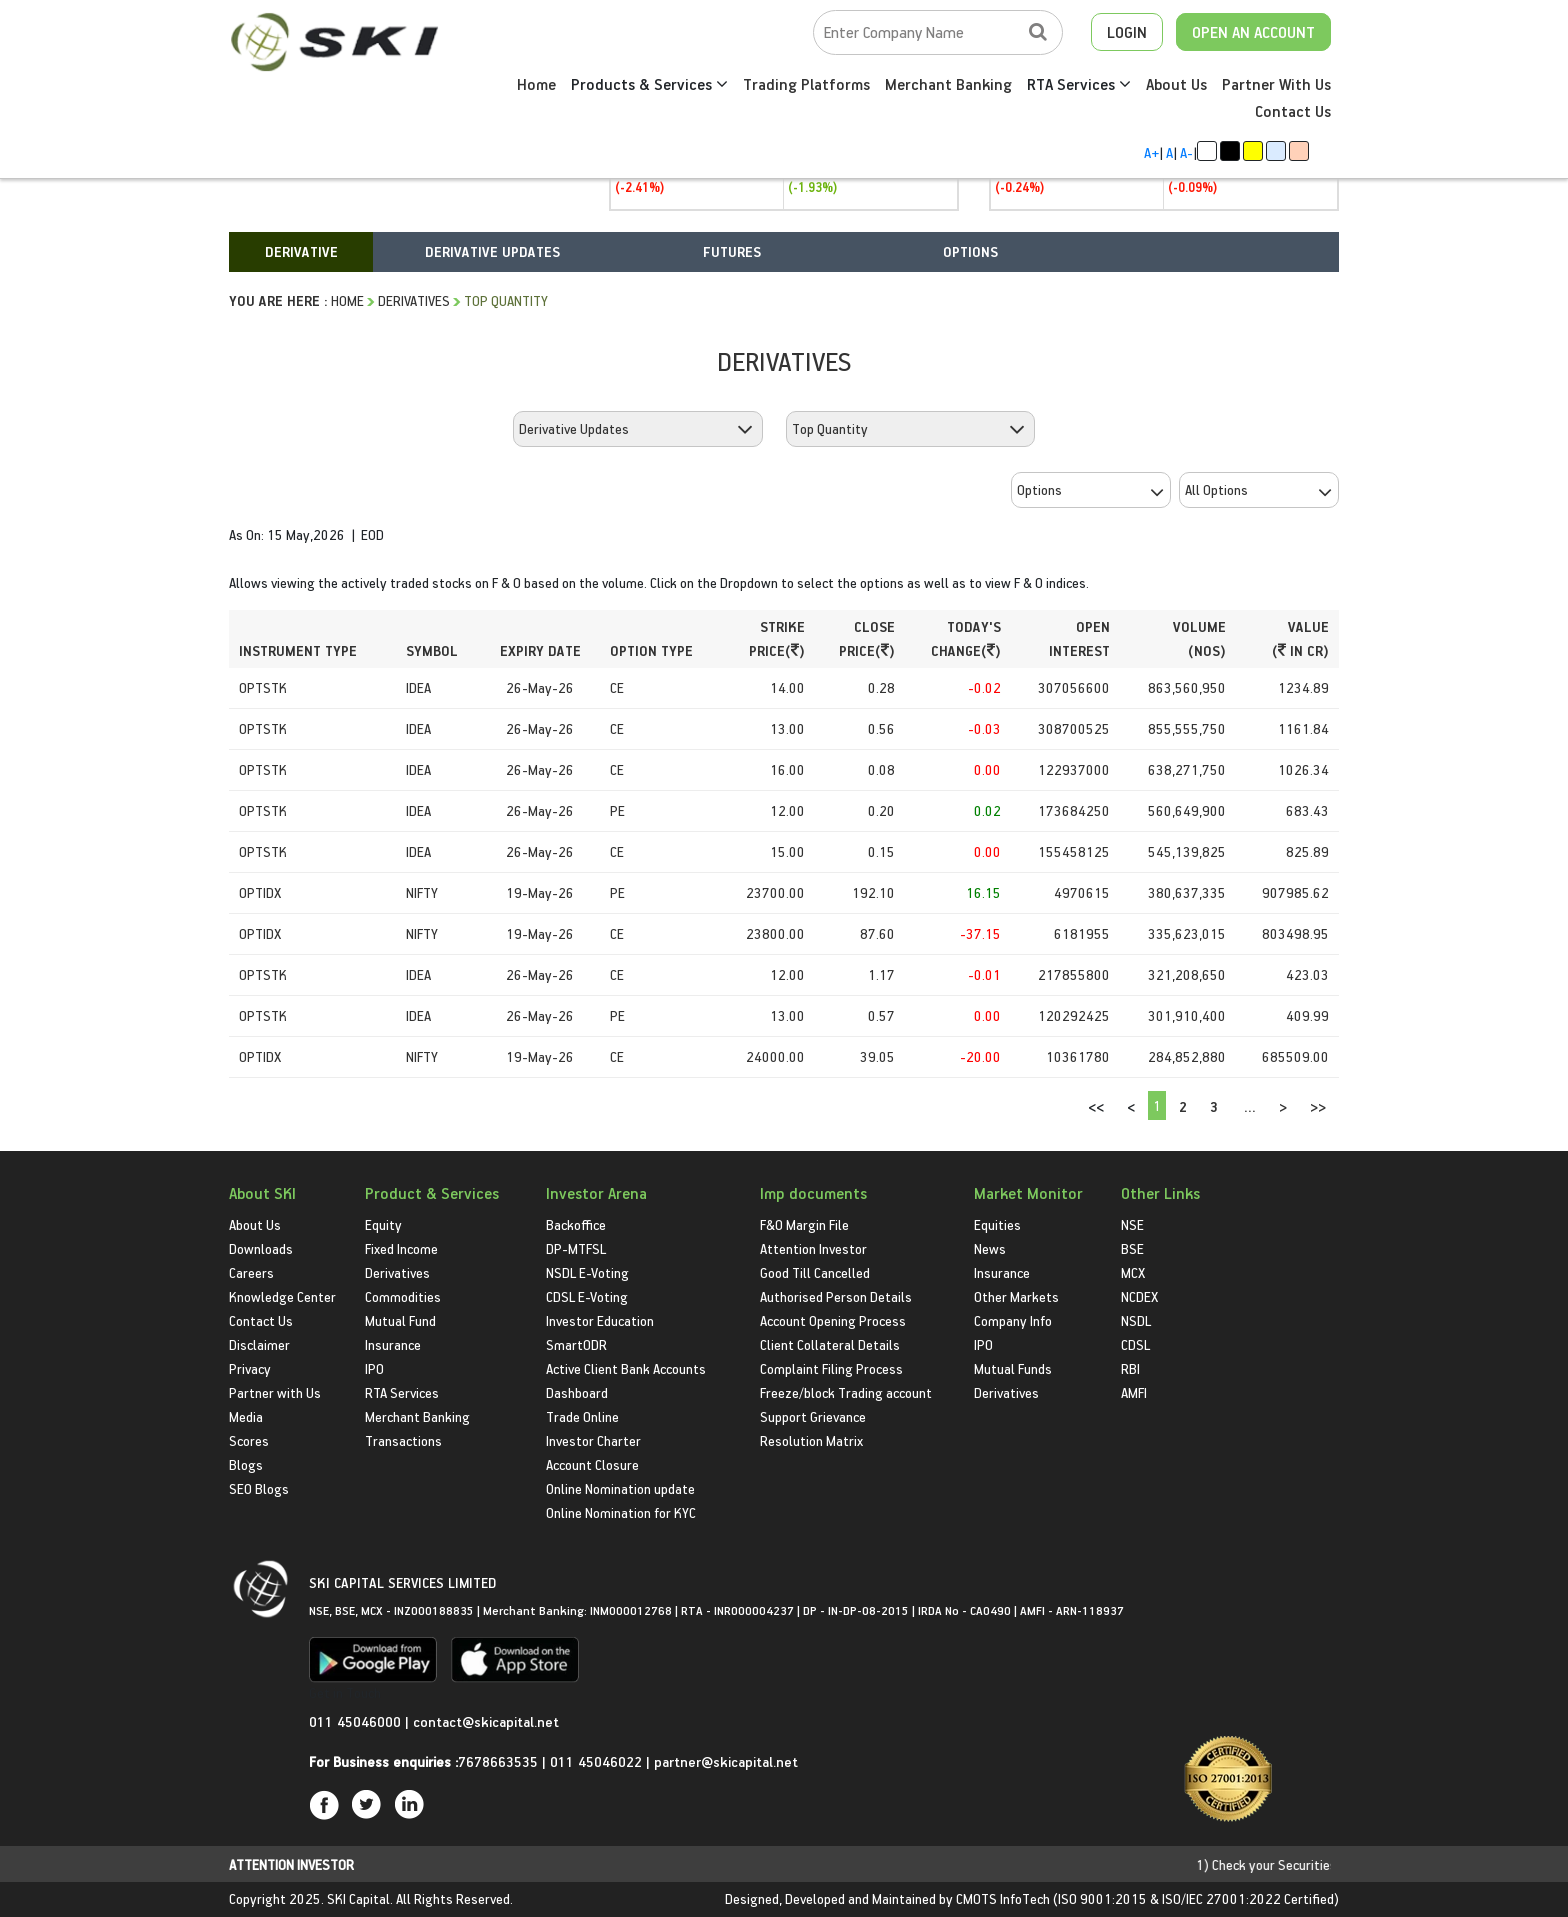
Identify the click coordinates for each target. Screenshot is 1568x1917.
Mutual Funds (1013, 1368)
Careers (251, 1272)
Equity (383, 1224)
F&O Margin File (804, 1224)
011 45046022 (598, 1761)
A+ (1151, 152)
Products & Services (649, 84)
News (990, 1248)
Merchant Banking (948, 84)
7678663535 (498, 1761)
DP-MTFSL (576, 1248)
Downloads (261, 1248)
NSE (1132, 1224)
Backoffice (576, 1224)
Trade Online (582, 1416)
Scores (249, 1440)
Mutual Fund (400, 1320)
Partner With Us (1276, 84)
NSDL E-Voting (587, 1272)
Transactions (403, 1440)
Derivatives (414, 300)
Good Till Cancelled (815, 1272)
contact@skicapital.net (486, 1721)
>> (1318, 1106)
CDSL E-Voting (587, 1296)
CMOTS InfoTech (1003, 1898)
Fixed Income (401, 1248)
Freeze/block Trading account (846, 1392)
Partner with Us (275, 1392)
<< (1096, 1106)
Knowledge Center (282, 1296)
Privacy (250, 1368)
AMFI (1134, 1392)
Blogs (246, 1464)
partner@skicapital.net (726, 1761)
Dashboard (577, 1392)
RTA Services (1079, 84)
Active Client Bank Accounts (626, 1368)
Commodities (403, 1296)
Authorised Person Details (836, 1296)
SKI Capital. (360, 1898)
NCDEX (1139, 1296)
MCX (1133, 1272)
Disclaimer (259, 1344)
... (1250, 1106)
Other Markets (1016, 1296)
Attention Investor (813, 1248)
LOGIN (1127, 32)
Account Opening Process (833, 1320)
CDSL (1135, 1344)
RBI (1130, 1368)
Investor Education (600, 1320)
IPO (374, 1368)
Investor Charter (593, 1440)
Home (536, 84)
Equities (997, 1224)
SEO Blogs (259, 1488)
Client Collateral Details (830, 1344)
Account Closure (592, 1464)
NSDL (1136, 1320)
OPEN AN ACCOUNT (1253, 32)
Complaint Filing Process (831, 1368)
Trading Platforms (806, 84)
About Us (1176, 84)
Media (246, 1416)
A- (1186, 152)
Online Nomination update (620, 1488)
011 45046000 (357, 1721)
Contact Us (1293, 111)
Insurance (393, 1344)
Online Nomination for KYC (621, 1512)
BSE (1132, 1248)
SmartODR (576, 1344)
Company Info (1013, 1320)
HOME (347, 300)
